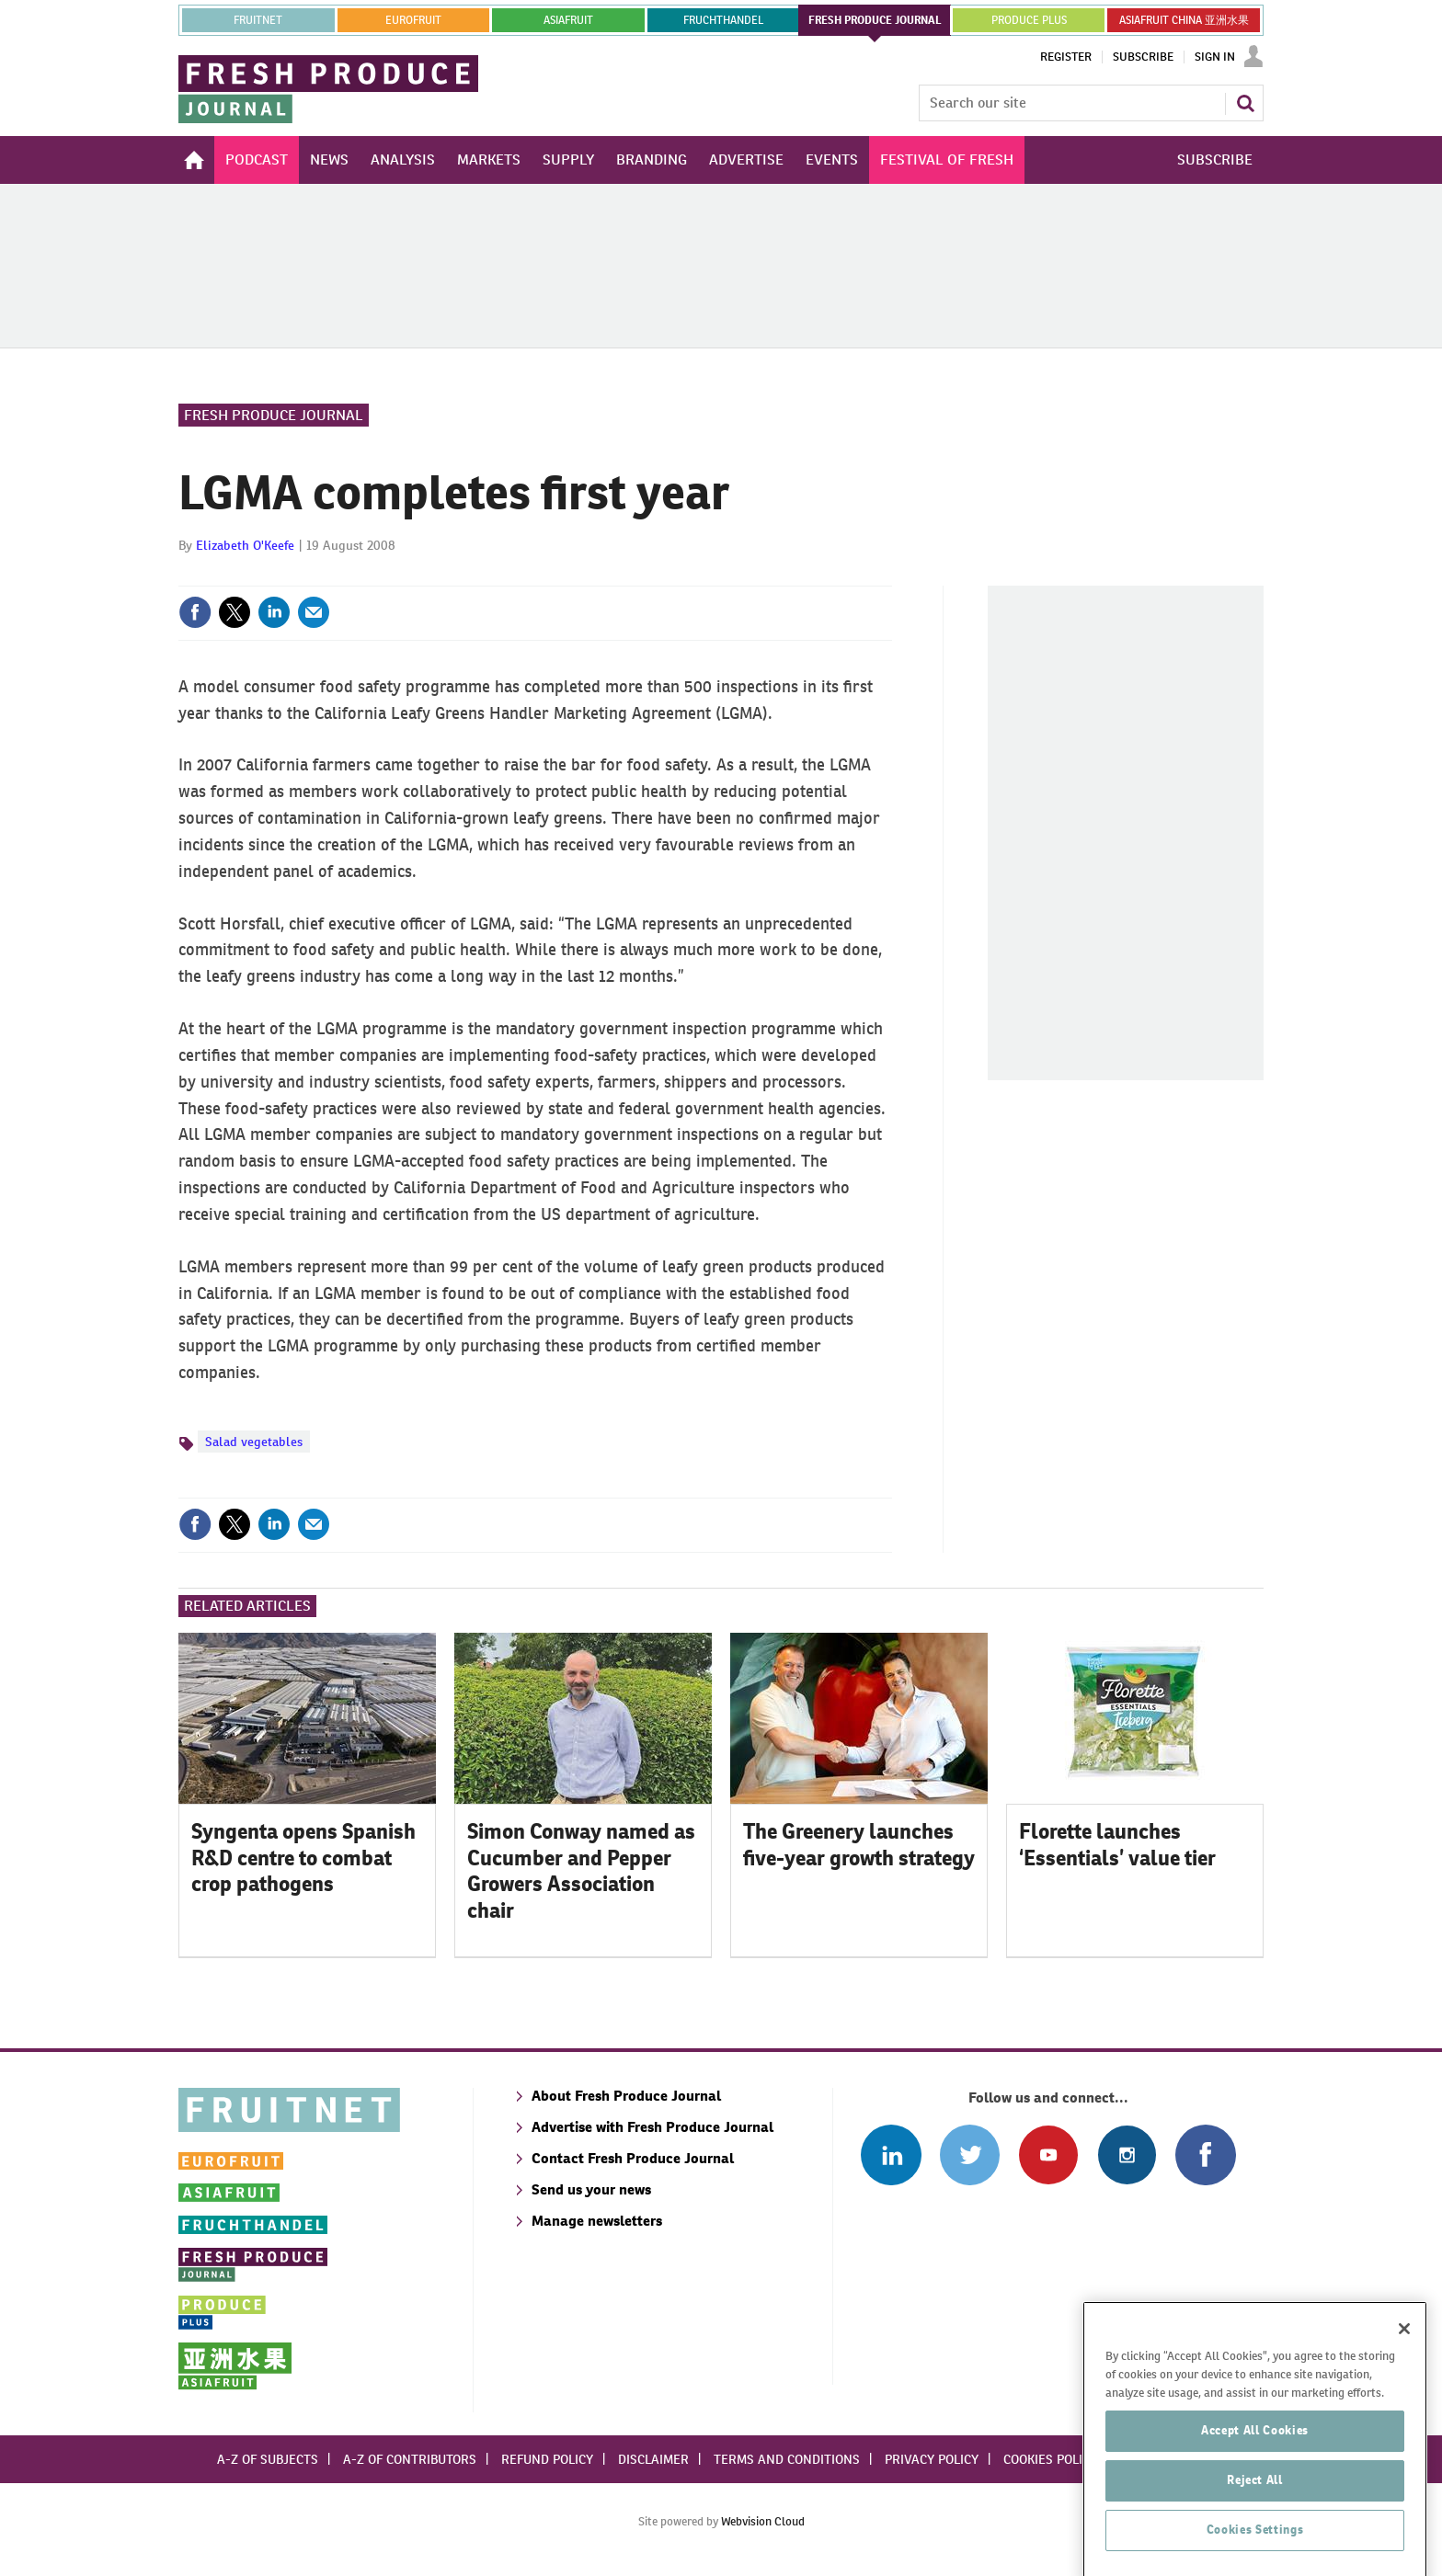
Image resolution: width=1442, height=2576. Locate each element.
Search (1245, 103)
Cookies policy (1050, 2459)
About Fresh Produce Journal (626, 2095)
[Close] (1404, 2397)
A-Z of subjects (267, 2459)
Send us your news (591, 2189)
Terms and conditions (787, 2459)
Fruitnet (258, 20)
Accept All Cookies (1255, 2499)
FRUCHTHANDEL (723, 20)
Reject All (1255, 2549)
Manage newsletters (597, 2220)
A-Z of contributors (409, 2459)
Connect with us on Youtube (1048, 2154)
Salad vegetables (254, 1441)
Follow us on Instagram (1127, 2154)
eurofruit (413, 20)
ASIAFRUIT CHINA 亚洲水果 (1184, 20)
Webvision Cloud (763, 2521)
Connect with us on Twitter (970, 2154)
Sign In (1215, 57)
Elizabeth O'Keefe (245, 545)
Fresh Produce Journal (273, 415)
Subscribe (1143, 57)
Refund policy (547, 2459)
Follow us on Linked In (891, 2154)
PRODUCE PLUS (1029, 20)
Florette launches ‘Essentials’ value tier (1117, 1845)
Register (1066, 57)
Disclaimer (653, 2459)
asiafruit (568, 20)
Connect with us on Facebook (1205, 2154)
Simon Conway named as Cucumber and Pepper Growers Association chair (581, 1871)
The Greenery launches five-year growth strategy (859, 1845)
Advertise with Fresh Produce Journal (652, 2127)
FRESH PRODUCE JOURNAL (875, 20)
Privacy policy (931, 2459)
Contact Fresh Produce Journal (633, 2158)
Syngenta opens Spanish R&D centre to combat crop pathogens (303, 1858)
